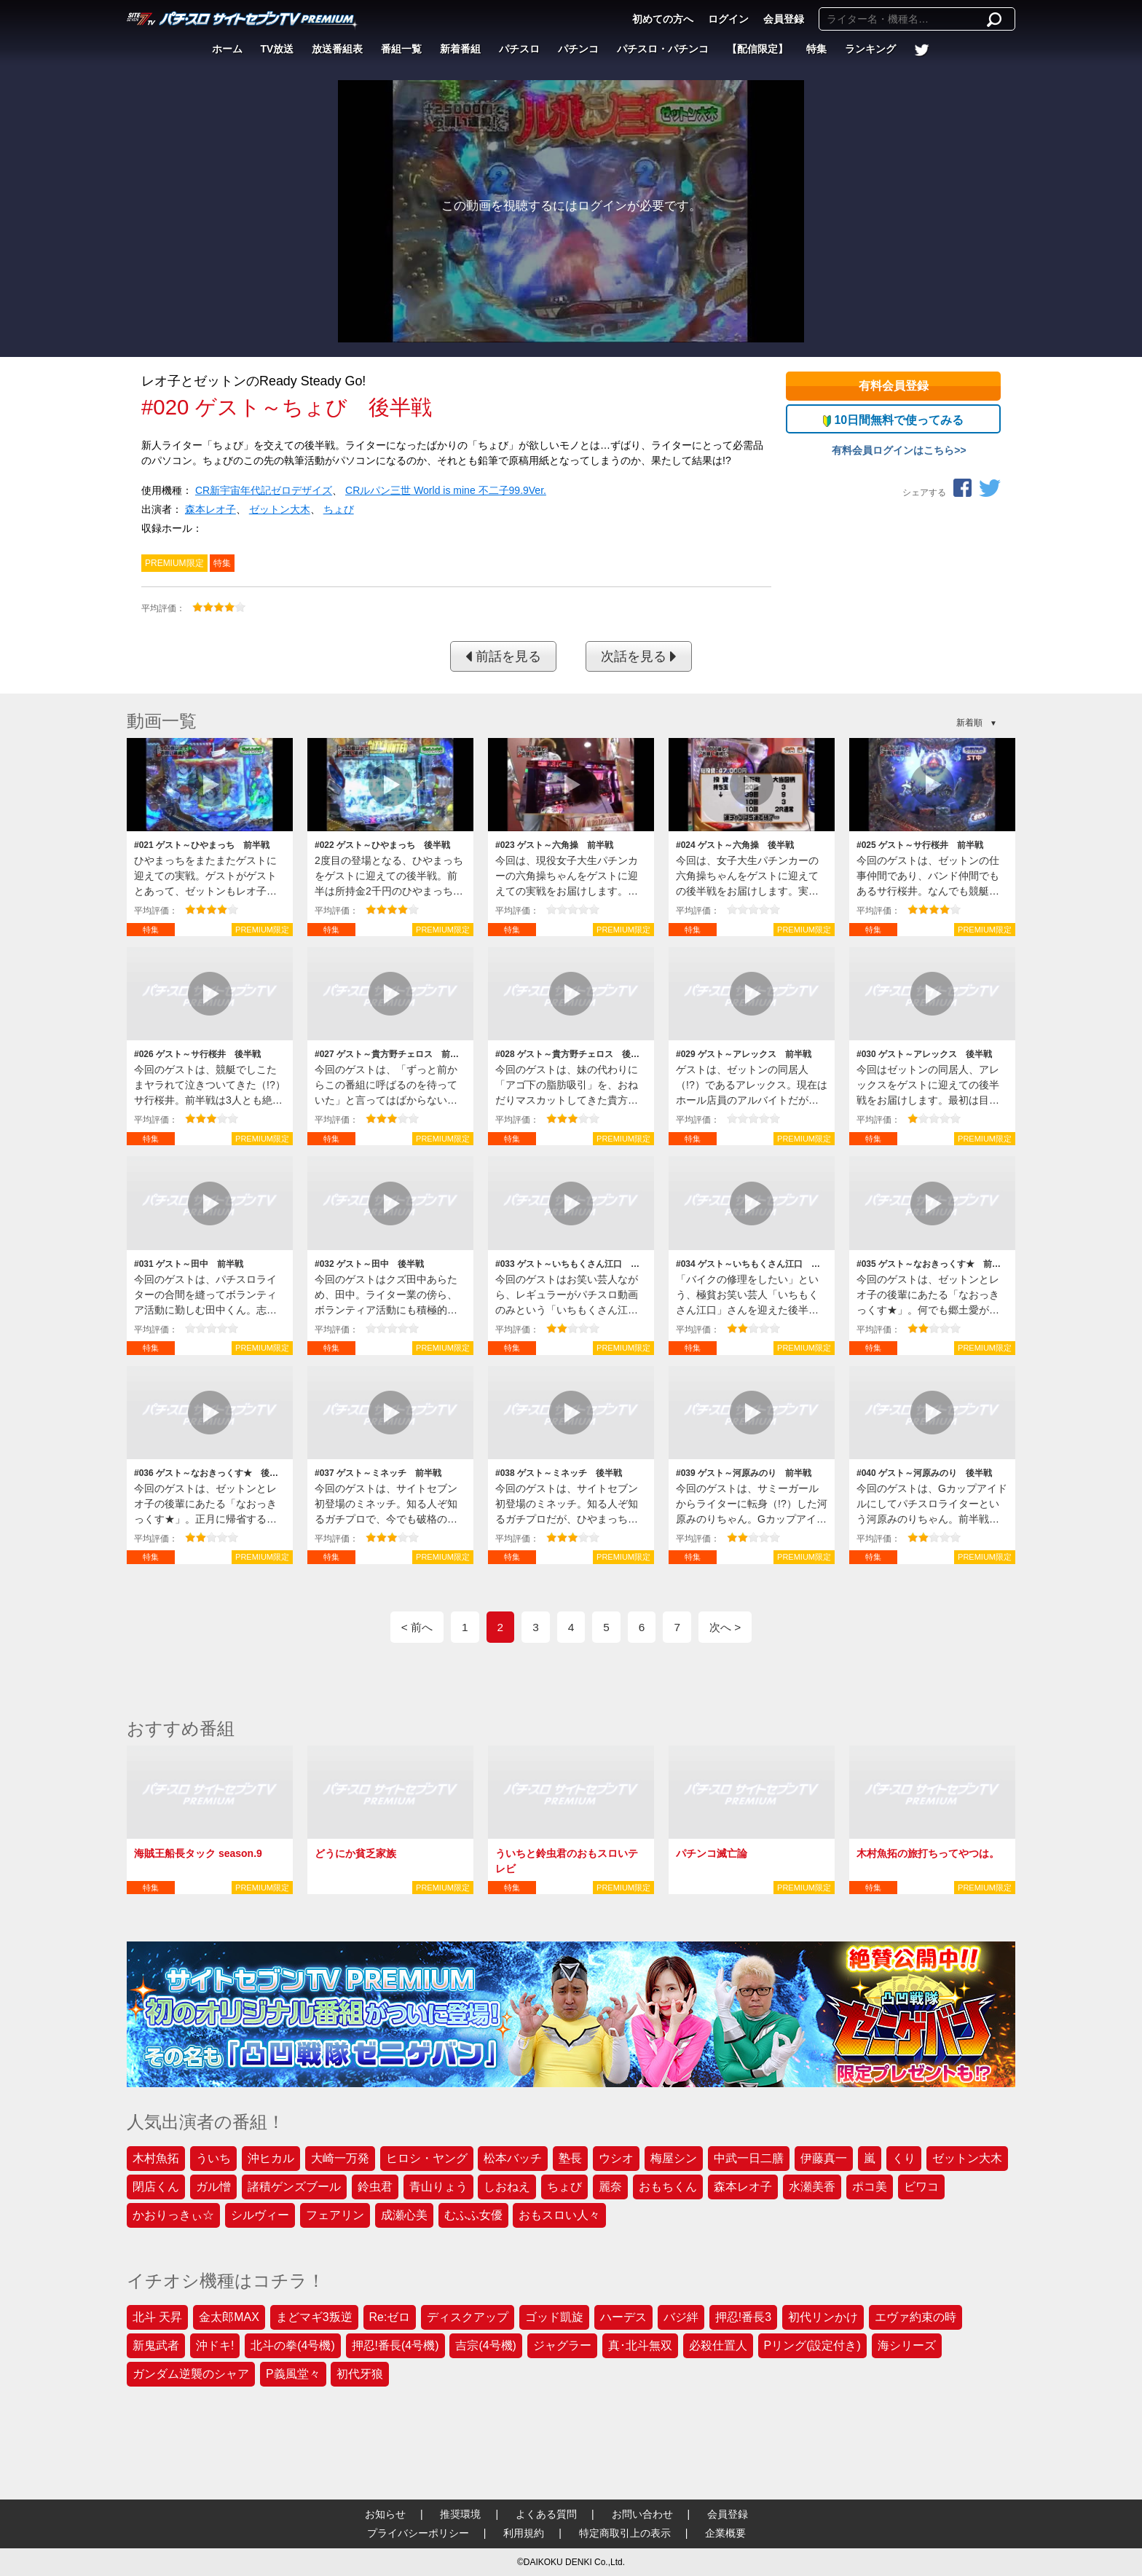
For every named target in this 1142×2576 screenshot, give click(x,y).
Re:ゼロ (390, 2317)
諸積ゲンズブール (294, 2186)
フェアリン (335, 2215)
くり (903, 2158)
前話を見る (503, 656)
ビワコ (921, 2186)
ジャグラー (562, 2345)
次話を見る (639, 656)
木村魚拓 (156, 2158)
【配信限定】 (757, 49)
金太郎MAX (229, 2317)
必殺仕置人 (718, 2345)
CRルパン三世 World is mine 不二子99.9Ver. (445, 490)
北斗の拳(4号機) (293, 2345)
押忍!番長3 (743, 2317)
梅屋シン (673, 2158)
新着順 (969, 723)
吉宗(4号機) (485, 2345)
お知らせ (385, 2514)
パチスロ (519, 49)
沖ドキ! (215, 2345)
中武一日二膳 (749, 2158)
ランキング (870, 49)
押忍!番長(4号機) (395, 2345)
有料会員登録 (894, 386)
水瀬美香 (812, 2186)
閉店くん (156, 2186)
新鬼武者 (156, 2345)
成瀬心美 (404, 2215)
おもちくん (668, 2186)
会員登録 (783, 19)
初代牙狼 (359, 2374)
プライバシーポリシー (418, 2533)
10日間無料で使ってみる (893, 420)
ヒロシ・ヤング (427, 2158)
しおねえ (507, 2186)
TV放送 (277, 49)
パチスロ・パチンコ (663, 49)
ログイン (728, 19)
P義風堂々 (293, 2374)
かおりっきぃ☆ (173, 2215)
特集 (816, 49)
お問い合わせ (642, 2514)
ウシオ (616, 2158)
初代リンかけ (823, 2317)
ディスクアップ (467, 2317)
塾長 (570, 2158)
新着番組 (460, 49)
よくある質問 (546, 2514)
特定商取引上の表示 (625, 2533)
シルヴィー (260, 2215)
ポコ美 (869, 2186)
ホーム (227, 49)
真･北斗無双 (640, 2345)
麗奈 (610, 2186)
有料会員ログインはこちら (893, 450)
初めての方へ (662, 19)
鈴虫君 (375, 2186)
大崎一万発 (340, 2158)
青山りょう (438, 2186)
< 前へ (417, 1627)
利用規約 (523, 2533)
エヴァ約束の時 (915, 2317)
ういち (213, 2158)
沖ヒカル (271, 2158)
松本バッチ (513, 2158)
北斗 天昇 (157, 2317)
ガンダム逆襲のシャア (191, 2374)
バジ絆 (680, 2317)
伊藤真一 (823, 2158)
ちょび (338, 509)
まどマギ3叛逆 (314, 2317)
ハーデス (623, 2317)
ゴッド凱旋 (554, 2317)
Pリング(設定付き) (812, 2345)
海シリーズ (907, 2345)
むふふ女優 (473, 2215)
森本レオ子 (210, 509)
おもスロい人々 (559, 2215)
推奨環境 (460, 2514)
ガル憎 (213, 2186)
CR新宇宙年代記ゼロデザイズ (263, 490)
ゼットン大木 (279, 509)
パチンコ (578, 49)
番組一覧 (401, 49)
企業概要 (725, 2533)
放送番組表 (337, 49)
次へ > (725, 1627)
